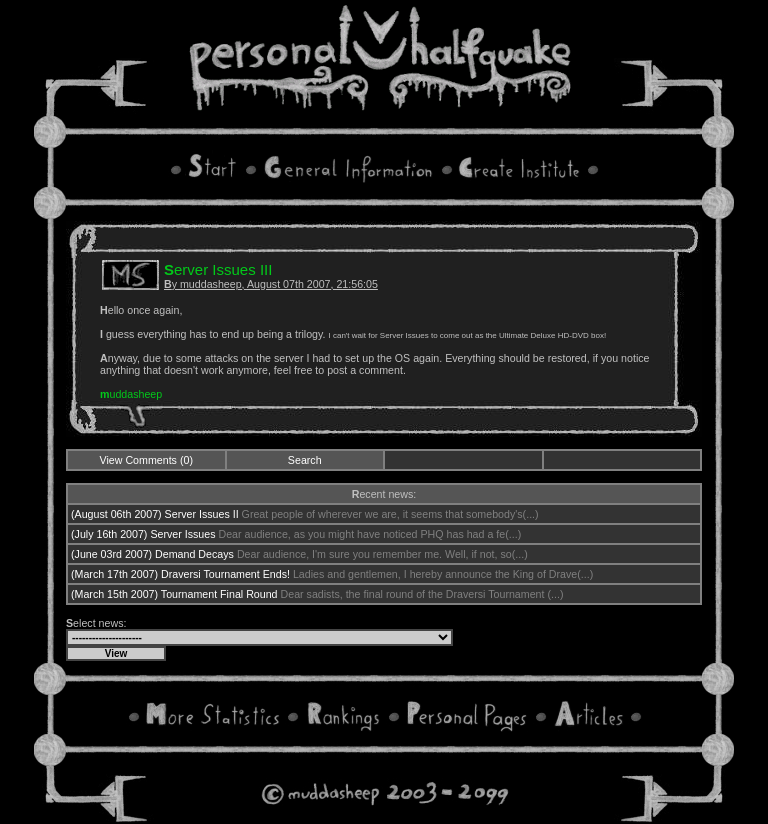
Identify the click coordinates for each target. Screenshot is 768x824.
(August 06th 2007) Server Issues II (155, 514)
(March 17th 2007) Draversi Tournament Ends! (180, 574)
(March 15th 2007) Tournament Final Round (174, 594)
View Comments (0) (146, 460)
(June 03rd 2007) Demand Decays (152, 554)
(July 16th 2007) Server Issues (143, 534)
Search (305, 460)
